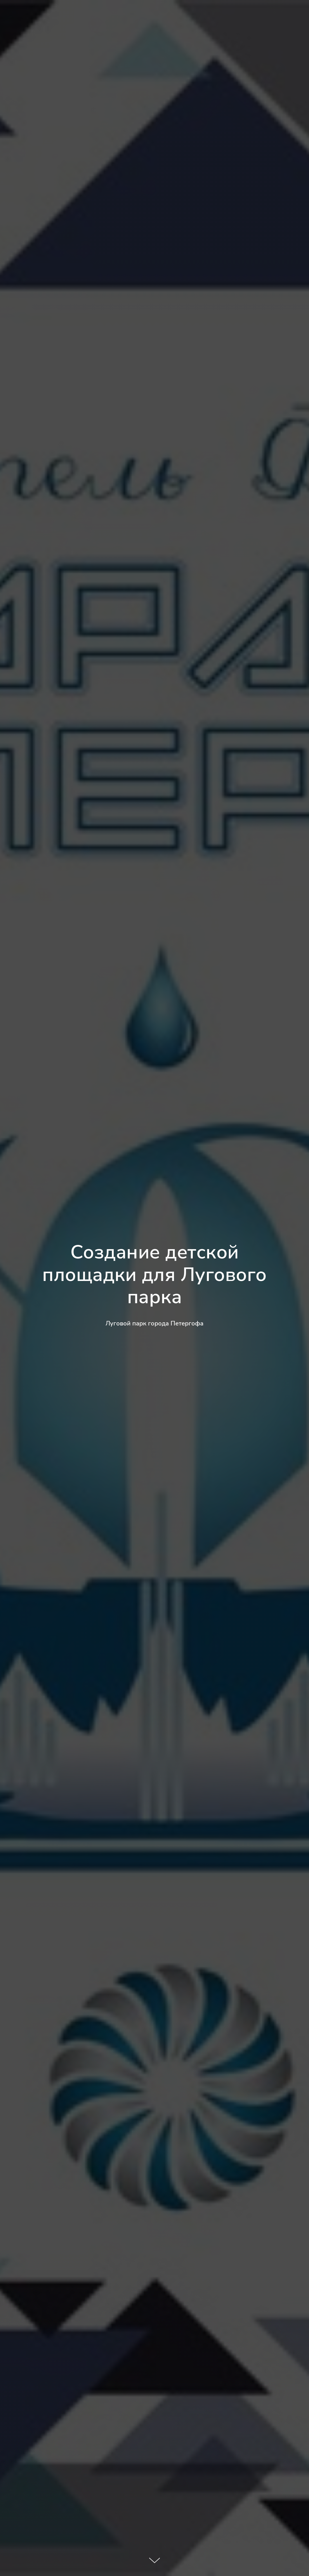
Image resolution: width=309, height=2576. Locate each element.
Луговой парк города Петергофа (154, 1323)
